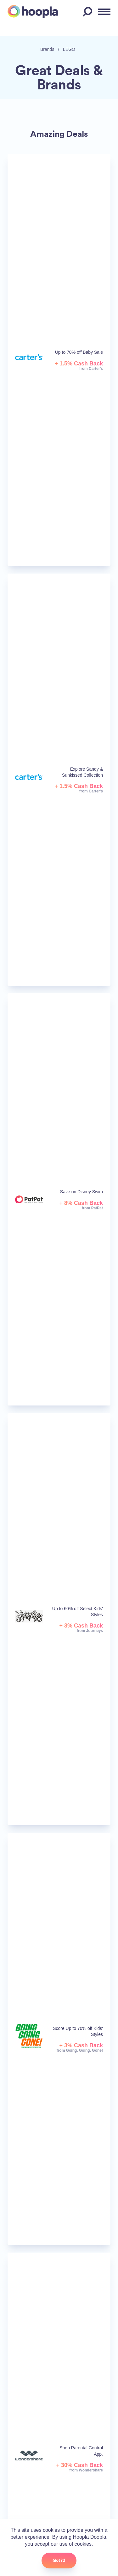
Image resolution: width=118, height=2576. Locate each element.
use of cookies (75, 2544)
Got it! (59, 2560)
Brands (47, 49)
